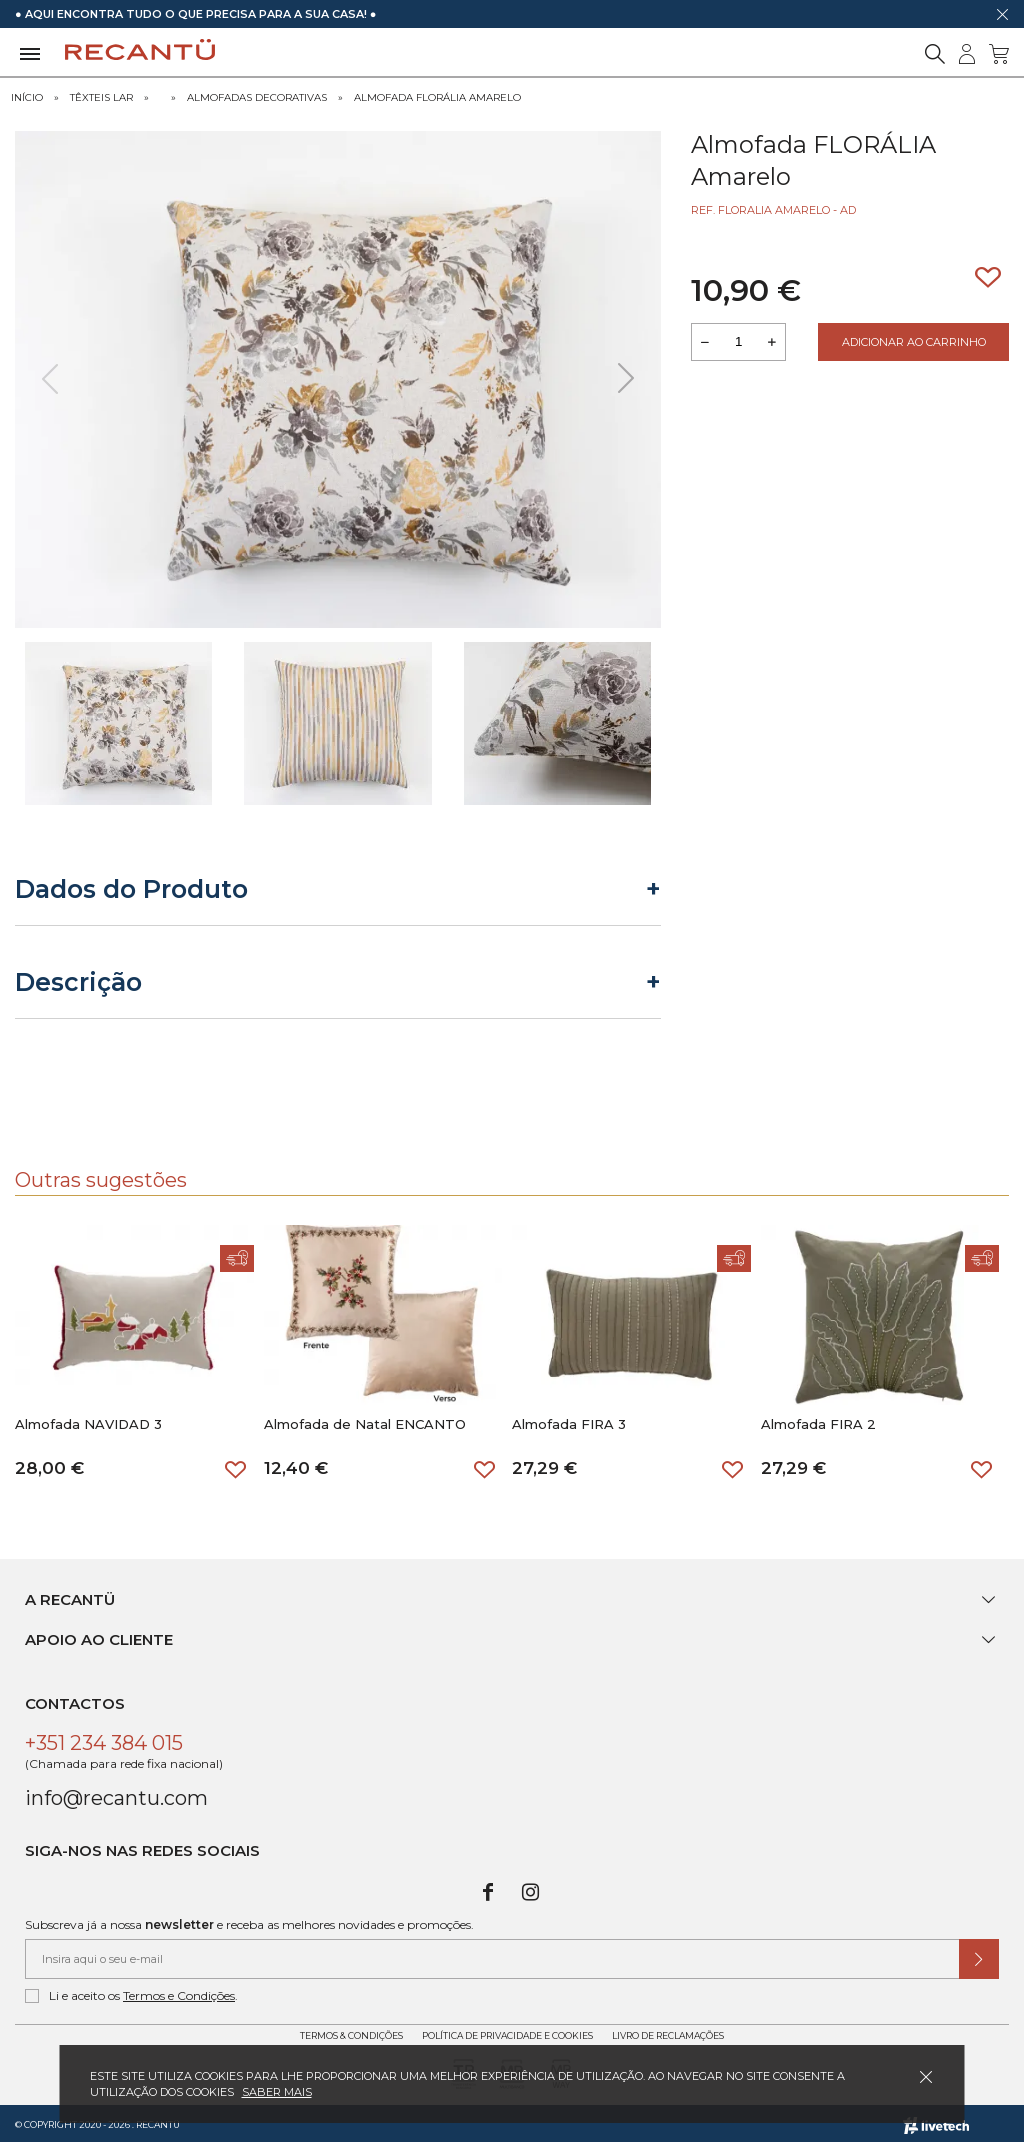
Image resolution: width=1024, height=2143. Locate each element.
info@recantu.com (116, 1798)
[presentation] (50, 379)
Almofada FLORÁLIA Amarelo (437, 97)
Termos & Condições (351, 2035)
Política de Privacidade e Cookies (507, 2035)
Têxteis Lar (101, 97)
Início (27, 97)
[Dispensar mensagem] (1002, 14)
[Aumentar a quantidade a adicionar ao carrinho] (772, 342)
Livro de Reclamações (668, 2035)
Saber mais (277, 2092)
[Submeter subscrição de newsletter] (979, 1959)
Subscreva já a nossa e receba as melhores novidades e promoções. (249, 1924)
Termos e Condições (179, 1995)
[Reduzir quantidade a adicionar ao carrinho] (705, 342)
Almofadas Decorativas (257, 97)
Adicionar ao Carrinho (914, 342)
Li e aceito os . (131, 1996)
